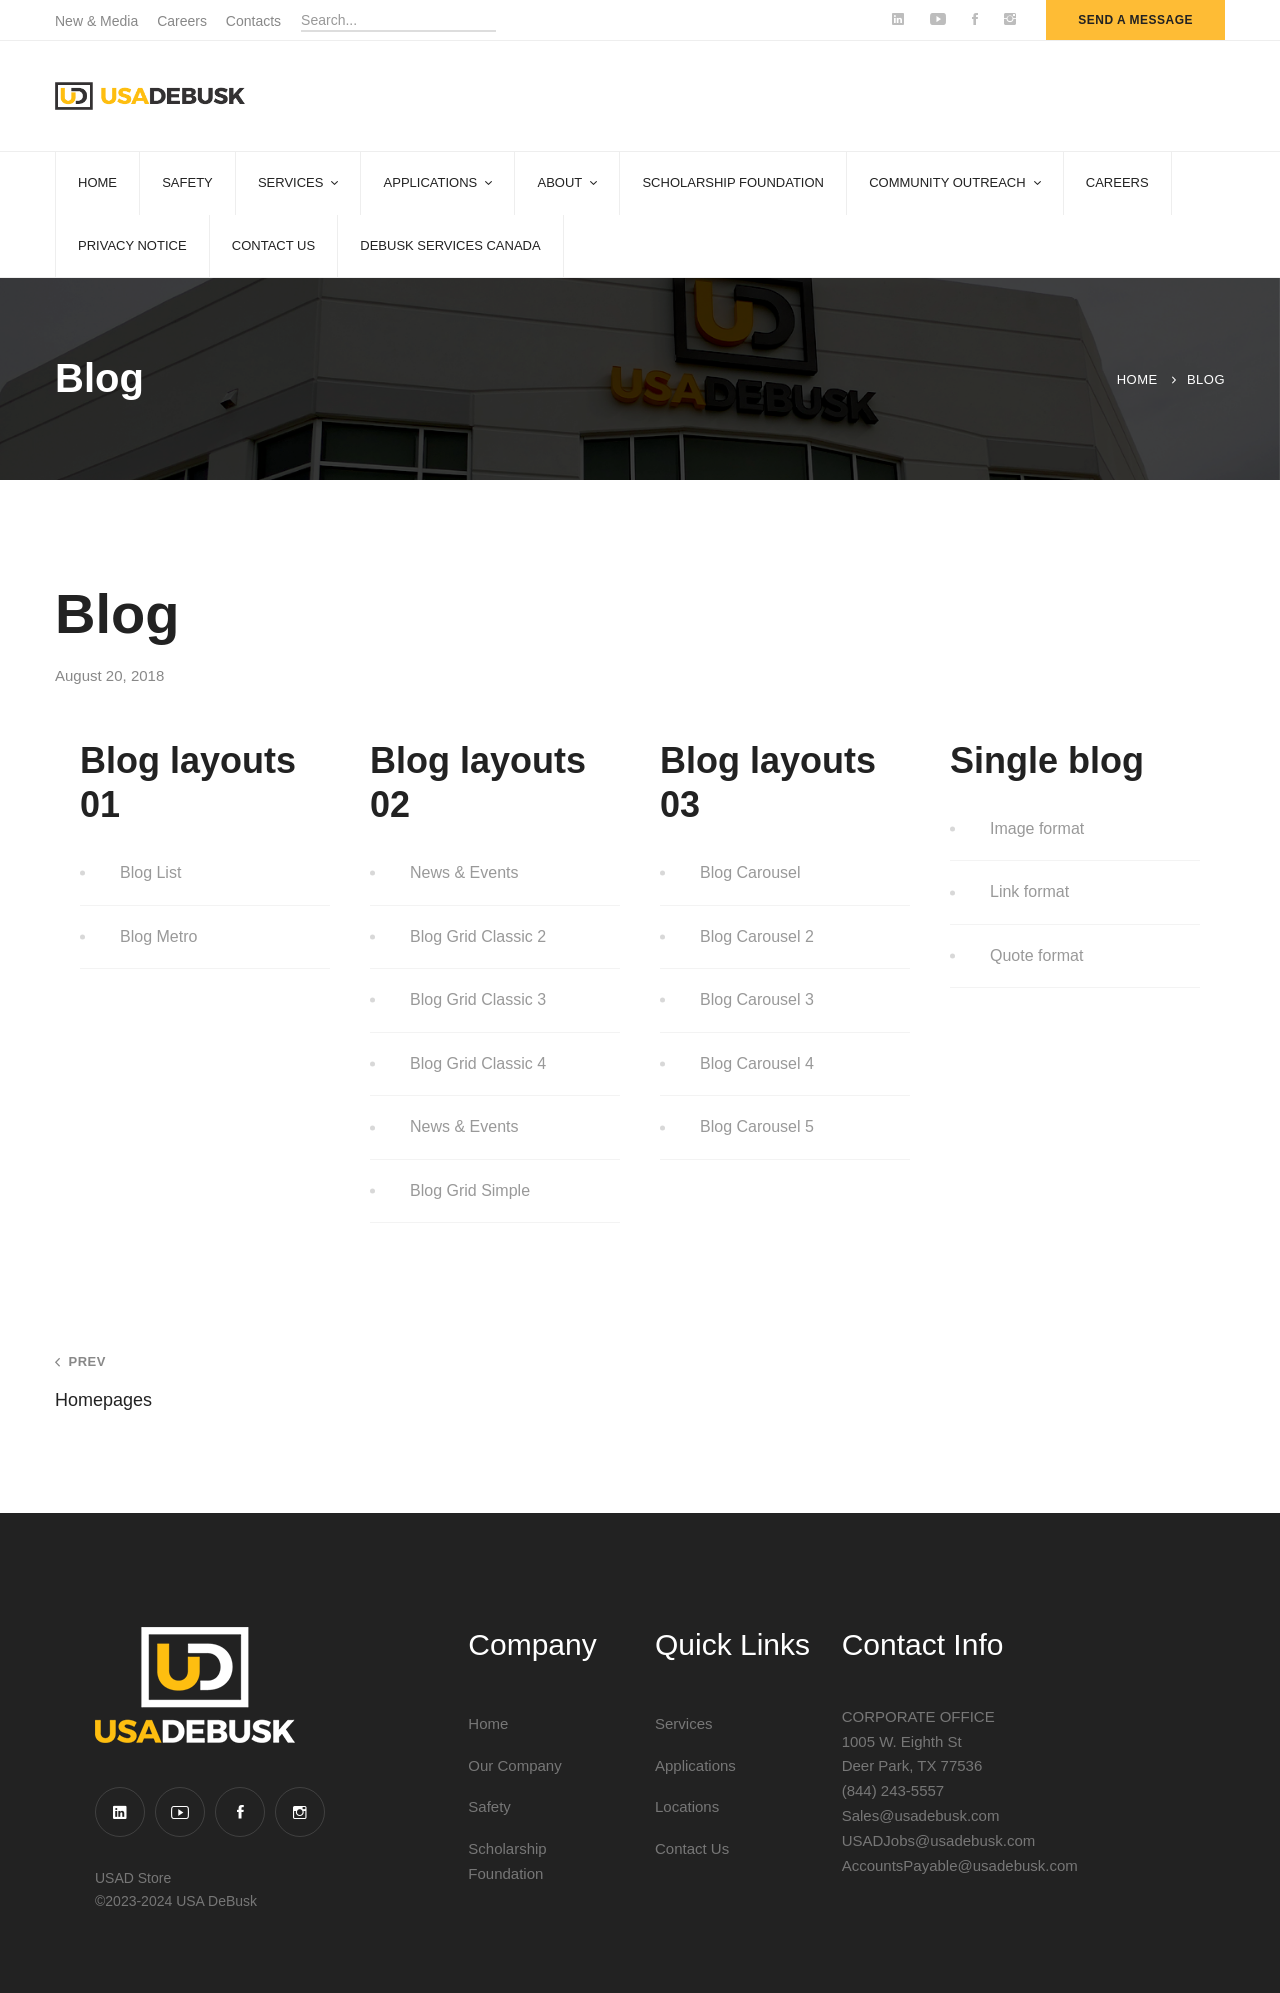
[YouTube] (180, 1812)
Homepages (324, 1381)
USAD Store (133, 1878)
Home (1137, 379)
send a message (1135, 20)
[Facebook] (240, 1812)
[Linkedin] (120, 1812)
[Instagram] (300, 1812)
